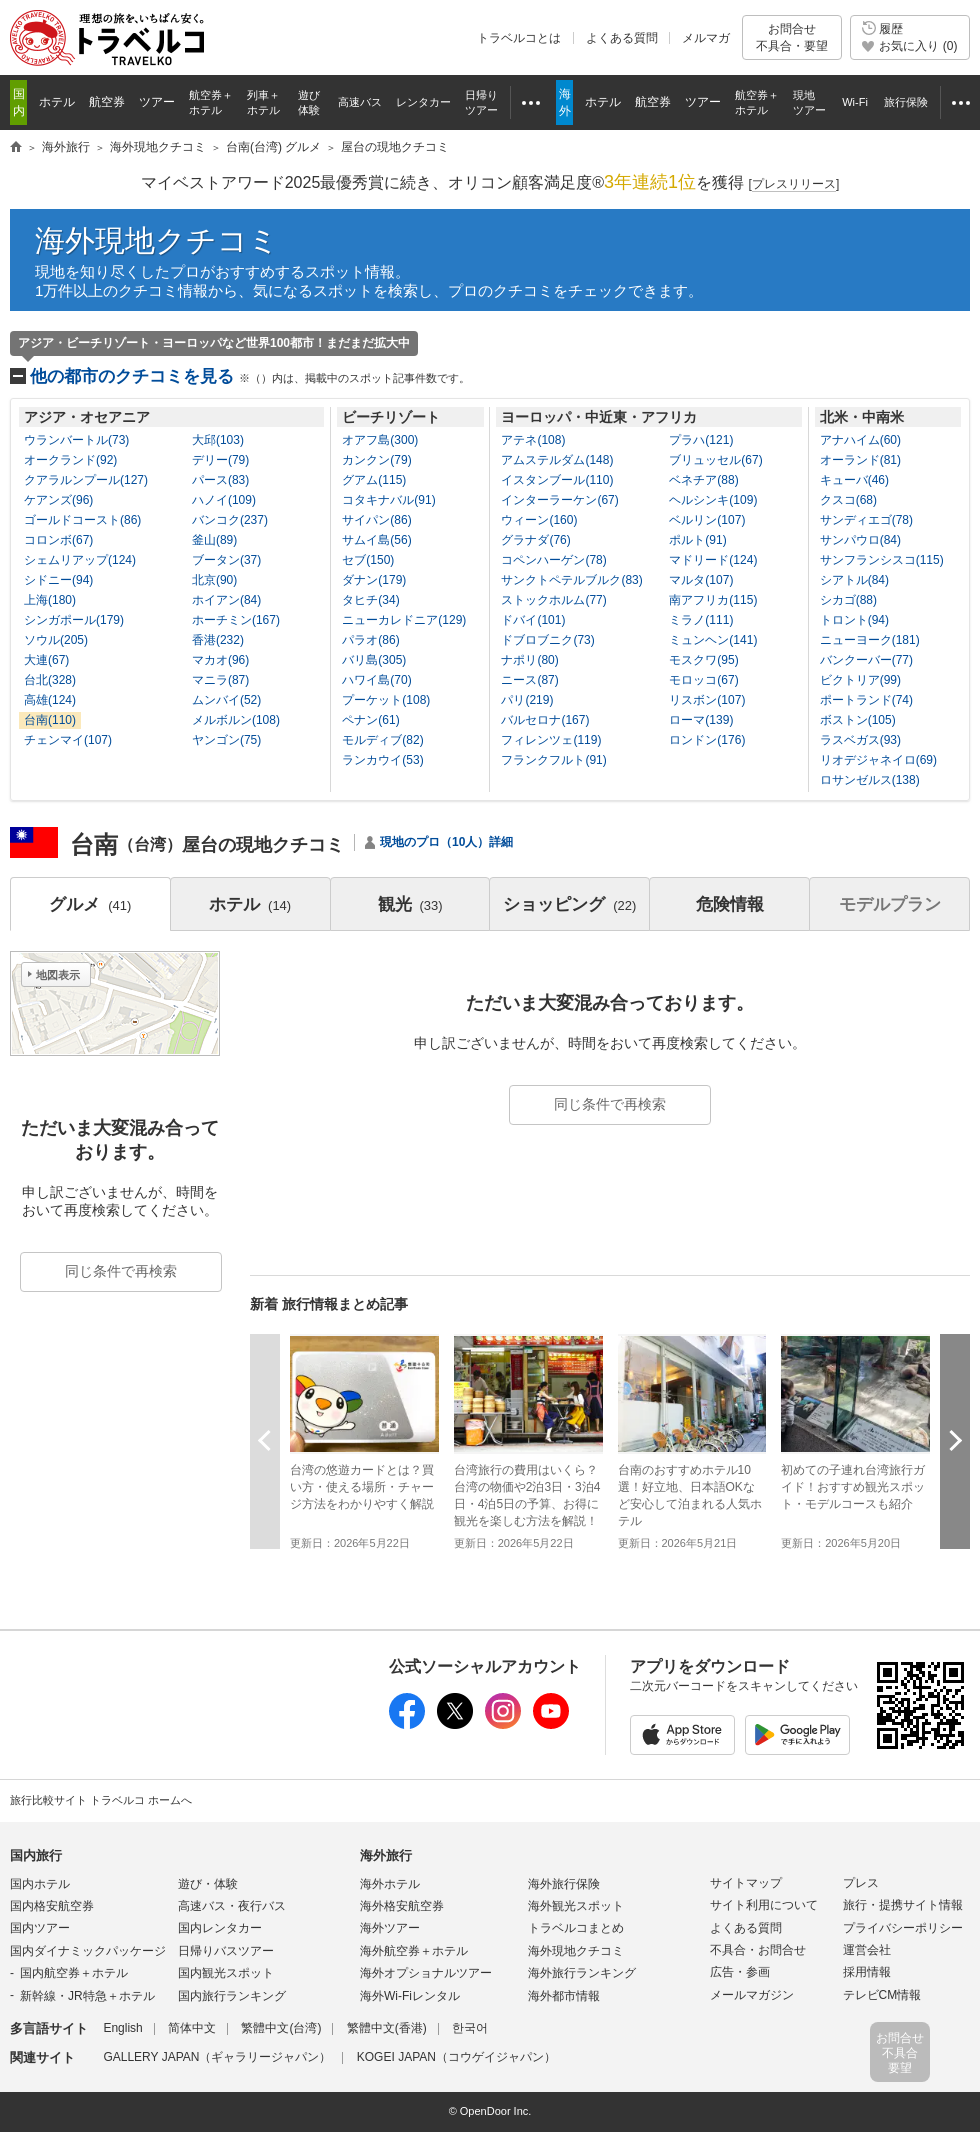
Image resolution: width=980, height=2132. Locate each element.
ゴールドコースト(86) (82, 520)
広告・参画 (740, 1972)
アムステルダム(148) (557, 460)
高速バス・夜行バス (232, 1906)
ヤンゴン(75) (226, 740)
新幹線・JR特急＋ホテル (87, 1996)
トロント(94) (854, 620)
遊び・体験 (208, 1884)
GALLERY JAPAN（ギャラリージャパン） (217, 2057)
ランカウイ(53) (382, 760)
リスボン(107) (707, 700)
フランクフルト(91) (553, 760)
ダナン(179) (374, 580)
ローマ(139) (701, 720)
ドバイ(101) (533, 620)
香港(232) (218, 640)
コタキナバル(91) (388, 500)
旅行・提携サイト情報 (903, 1905)
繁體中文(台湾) (281, 2028)
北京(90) (214, 580)
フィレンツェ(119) (551, 740)
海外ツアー (390, 1928)
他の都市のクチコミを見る (250, 376)
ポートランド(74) (866, 700)
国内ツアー (40, 1928)
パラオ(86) (370, 640)
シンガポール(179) (74, 620)
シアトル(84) (854, 580)
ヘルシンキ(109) (713, 500)
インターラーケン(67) (559, 500)
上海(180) (50, 600)
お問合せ (792, 37)
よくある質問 (622, 38)
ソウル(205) (56, 640)
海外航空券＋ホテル (414, 1951)
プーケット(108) (386, 700)
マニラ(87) (220, 680)
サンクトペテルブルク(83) (571, 580)
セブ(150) (368, 560)
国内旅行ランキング (232, 1996)
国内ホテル (40, 1884)
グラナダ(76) (535, 540)
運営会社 (867, 1950)
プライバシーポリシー (903, 1928)
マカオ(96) (220, 660)
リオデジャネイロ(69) (878, 760)
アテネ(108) (533, 440)
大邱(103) (218, 440)
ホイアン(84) (226, 600)
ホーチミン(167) (236, 620)
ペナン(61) (370, 720)
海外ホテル (390, 1884)
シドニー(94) (58, 580)
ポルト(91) (697, 540)
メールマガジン (752, 1995)
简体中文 (192, 2028)
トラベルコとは (519, 38)
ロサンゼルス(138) (870, 780)
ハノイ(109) (224, 500)
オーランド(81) (860, 460)
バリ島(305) (374, 660)
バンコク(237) (230, 520)
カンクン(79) (376, 460)
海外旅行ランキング (582, 1973)
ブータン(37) (226, 560)
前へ (265, 1440)
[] (794, 184)
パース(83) (220, 480)
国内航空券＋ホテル (74, 1973)
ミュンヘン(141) (713, 640)
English (122, 2028)
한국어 (470, 2028)
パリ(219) (527, 700)
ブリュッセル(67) (715, 460)
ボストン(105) (858, 720)
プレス (861, 1883)
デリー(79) (220, 460)
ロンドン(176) (707, 740)
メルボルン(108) (236, 720)
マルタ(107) (701, 580)
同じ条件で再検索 (610, 1104)
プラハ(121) (701, 440)
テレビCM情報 (882, 1995)
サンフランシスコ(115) (882, 560)
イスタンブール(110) (557, 480)
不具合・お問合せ (758, 1950)
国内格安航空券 (52, 1906)
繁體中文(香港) (387, 2028)
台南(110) (50, 720)
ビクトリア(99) (860, 680)
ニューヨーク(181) (870, 640)
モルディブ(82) (382, 740)
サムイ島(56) (376, 540)
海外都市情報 (564, 1996)
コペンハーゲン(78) (553, 560)
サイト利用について (764, 1905)
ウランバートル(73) (76, 440)
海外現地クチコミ (157, 240)
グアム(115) (374, 480)
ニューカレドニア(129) (404, 620)
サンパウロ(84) (860, 540)
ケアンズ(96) (58, 500)
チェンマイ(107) (68, 740)
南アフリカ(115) (713, 600)
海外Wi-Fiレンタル (410, 1996)
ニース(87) (529, 680)
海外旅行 (386, 1855)
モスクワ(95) (703, 660)
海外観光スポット (576, 1906)
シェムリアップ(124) (80, 560)
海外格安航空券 (402, 1906)
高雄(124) (50, 700)
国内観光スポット (226, 1973)
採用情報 (867, 1972)
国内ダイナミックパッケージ (88, 1951)
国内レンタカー (220, 1928)
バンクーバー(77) (866, 660)
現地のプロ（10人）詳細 (446, 842)
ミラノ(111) (701, 620)
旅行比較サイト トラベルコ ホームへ (101, 1800)
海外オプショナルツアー (426, 1973)
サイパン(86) (376, 520)
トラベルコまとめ (576, 1928)
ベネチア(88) (703, 480)
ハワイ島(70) (376, 680)
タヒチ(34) (370, 600)
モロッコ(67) (703, 680)
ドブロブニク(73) (547, 640)
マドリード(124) (713, 560)
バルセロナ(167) (545, 720)
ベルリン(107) (707, 520)
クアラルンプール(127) (86, 480)
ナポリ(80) (529, 660)
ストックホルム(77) (553, 600)
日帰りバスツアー (226, 1951)
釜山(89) (214, 540)
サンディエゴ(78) (866, 520)
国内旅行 (36, 1855)
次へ (955, 1440)
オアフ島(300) (380, 440)
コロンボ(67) (58, 540)
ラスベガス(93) (860, 740)
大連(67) (46, 660)
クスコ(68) (848, 500)
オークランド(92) (70, 460)
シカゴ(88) (848, 600)
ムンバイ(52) (226, 700)
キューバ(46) (854, 480)
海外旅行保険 (564, 1884)
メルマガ (706, 38)
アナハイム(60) (860, 440)
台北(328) (50, 680)
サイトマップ (746, 1883)
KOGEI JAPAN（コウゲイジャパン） (456, 2057)
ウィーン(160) (539, 520)
